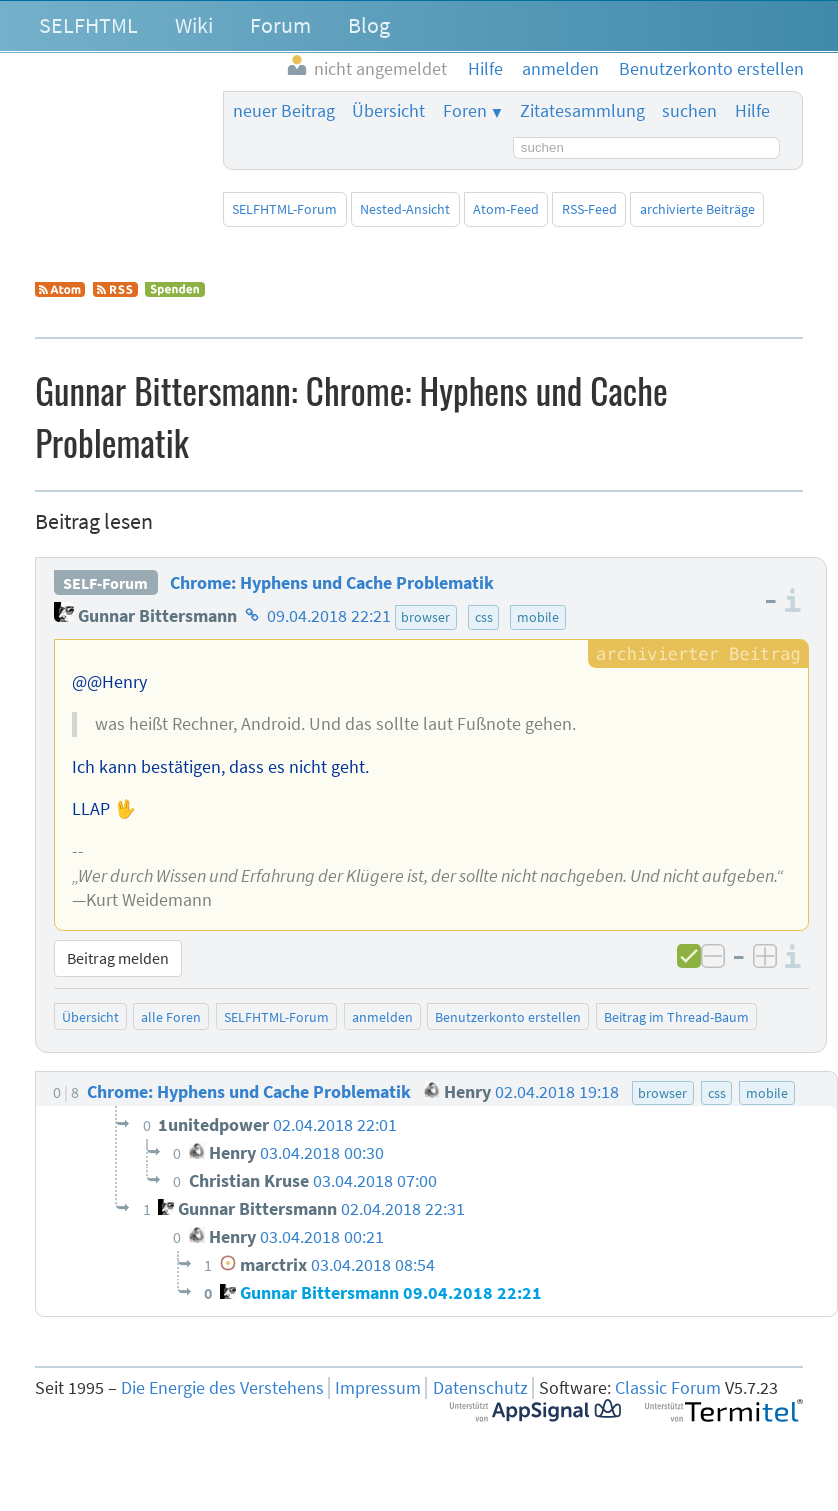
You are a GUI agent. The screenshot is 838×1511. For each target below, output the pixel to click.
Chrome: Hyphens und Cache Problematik (332, 583)
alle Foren (171, 1017)
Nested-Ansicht (405, 209)
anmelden (382, 1017)
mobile (538, 617)
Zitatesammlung (582, 111)
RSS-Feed (589, 209)
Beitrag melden (118, 958)
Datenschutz (480, 1388)
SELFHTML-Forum (284, 209)
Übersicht (388, 111)
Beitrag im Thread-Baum (676, 1017)
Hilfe (752, 111)
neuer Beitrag (284, 111)
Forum (280, 25)
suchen (689, 111)
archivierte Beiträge (697, 209)
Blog (369, 25)
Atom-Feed (506, 209)
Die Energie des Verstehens (222, 1388)
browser (425, 617)
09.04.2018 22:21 (329, 616)
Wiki (194, 25)
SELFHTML (88, 25)
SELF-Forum (105, 583)
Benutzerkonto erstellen (508, 1017)
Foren (465, 111)
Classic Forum (668, 1388)
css (484, 617)
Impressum (378, 1388)
